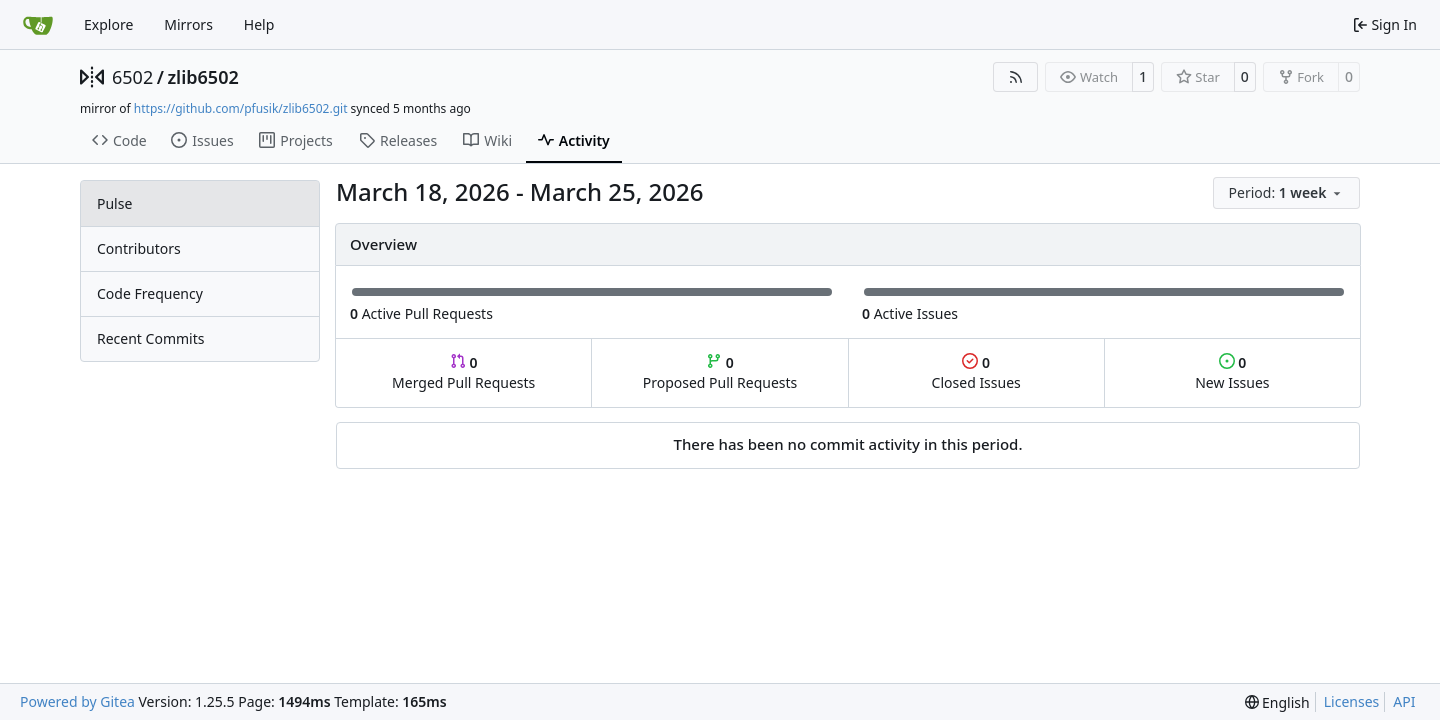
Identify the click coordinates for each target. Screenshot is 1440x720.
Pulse (114, 203)
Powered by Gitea (77, 701)
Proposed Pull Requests (720, 372)
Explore (108, 24)
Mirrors (188, 24)
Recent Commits (150, 338)
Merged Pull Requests (463, 372)
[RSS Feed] (1016, 77)
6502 (132, 77)
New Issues (1232, 372)
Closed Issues (976, 372)
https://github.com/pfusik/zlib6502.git (241, 108)
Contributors (139, 248)
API (1404, 701)
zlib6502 (202, 77)
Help (259, 24)
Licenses (1352, 701)
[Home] (38, 25)
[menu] (1286, 193)
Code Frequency (150, 293)
